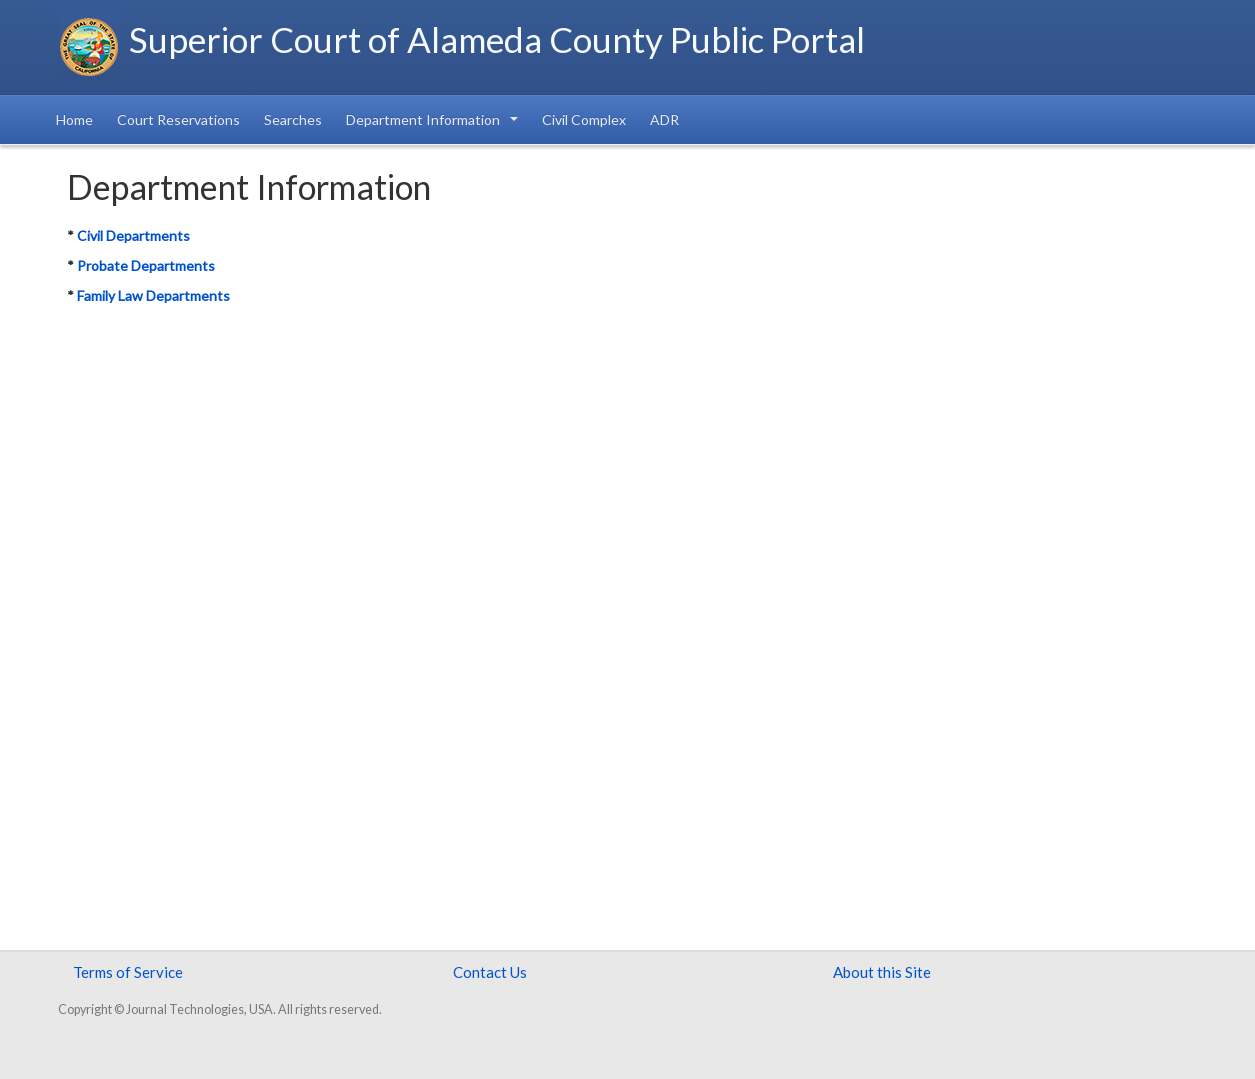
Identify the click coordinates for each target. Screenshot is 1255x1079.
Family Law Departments (153, 295)
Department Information (432, 119)
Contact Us (490, 972)
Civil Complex (584, 119)
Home (74, 119)
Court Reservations (178, 119)
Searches (293, 119)
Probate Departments (146, 265)
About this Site (882, 972)
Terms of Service (128, 972)
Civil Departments (133, 235)
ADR (664, 119)
